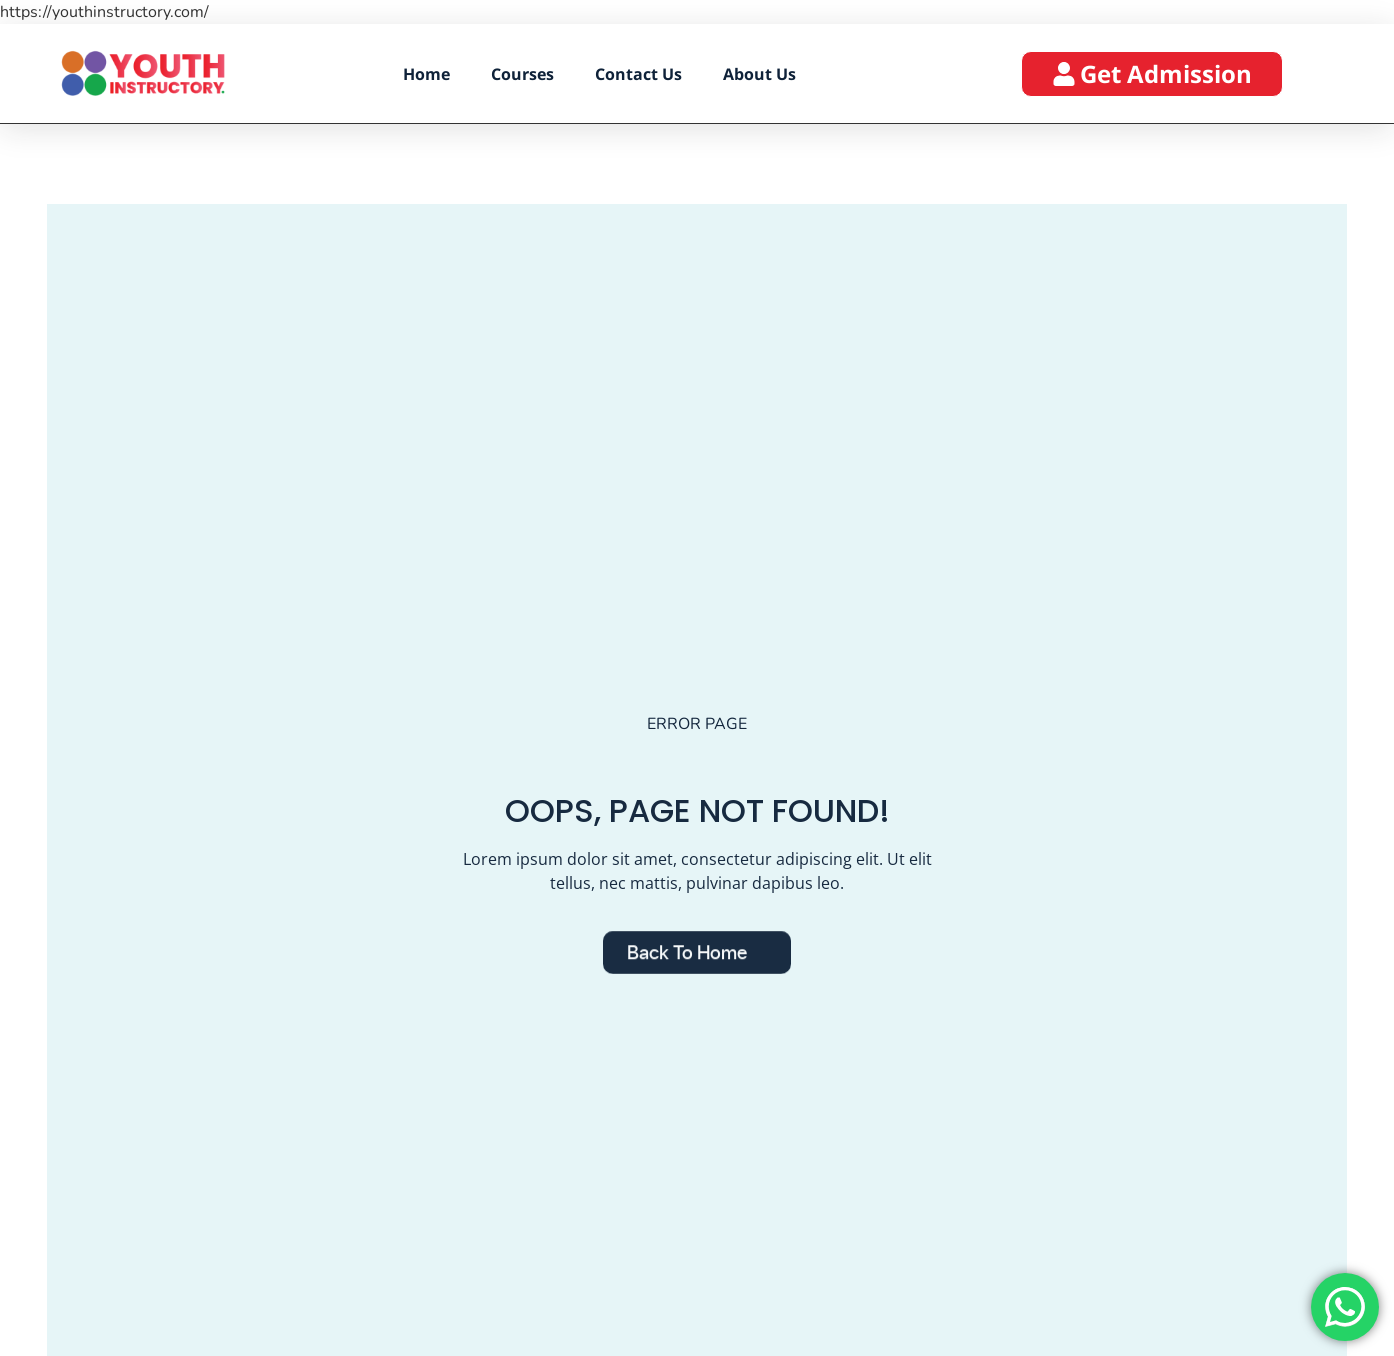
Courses (522, 74)
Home (426, 74)
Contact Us (638, 74)
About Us (759, 74)
